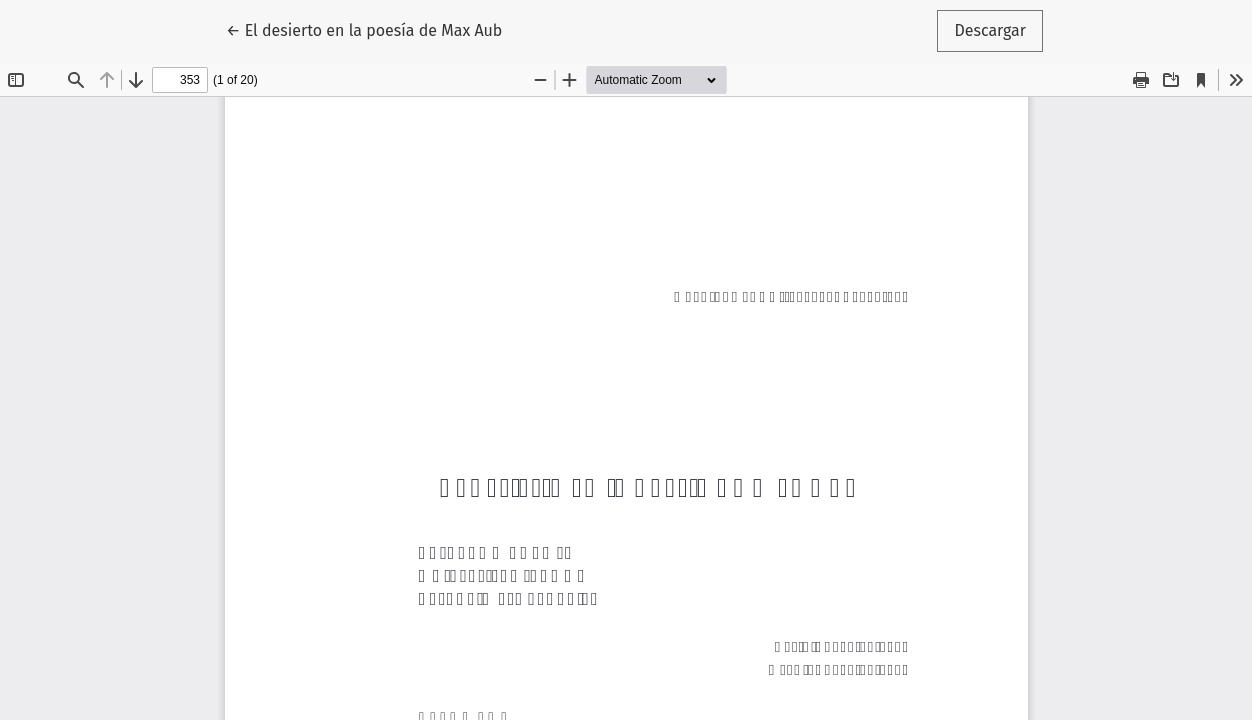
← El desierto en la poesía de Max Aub (364, 29)
